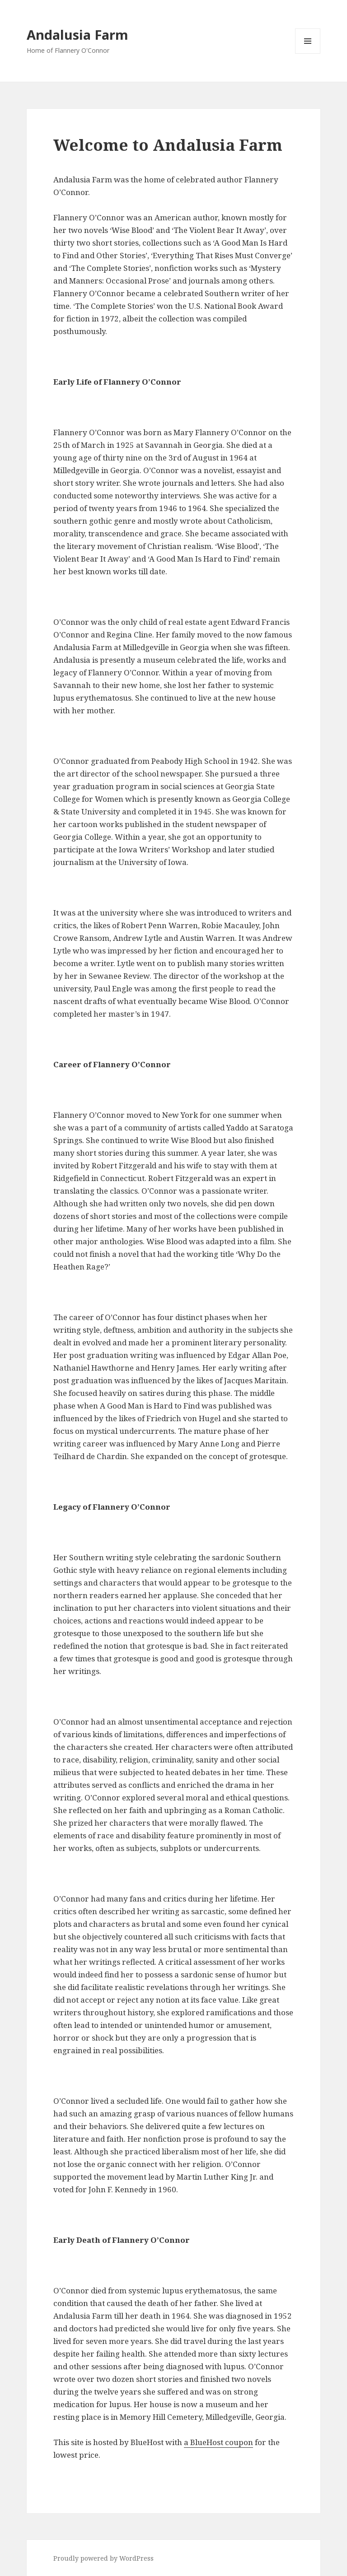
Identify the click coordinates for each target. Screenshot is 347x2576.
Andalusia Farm (77, 34)
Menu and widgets (307, 53)
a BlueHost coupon (218, 2442)
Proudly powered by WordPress (103, 2558)
